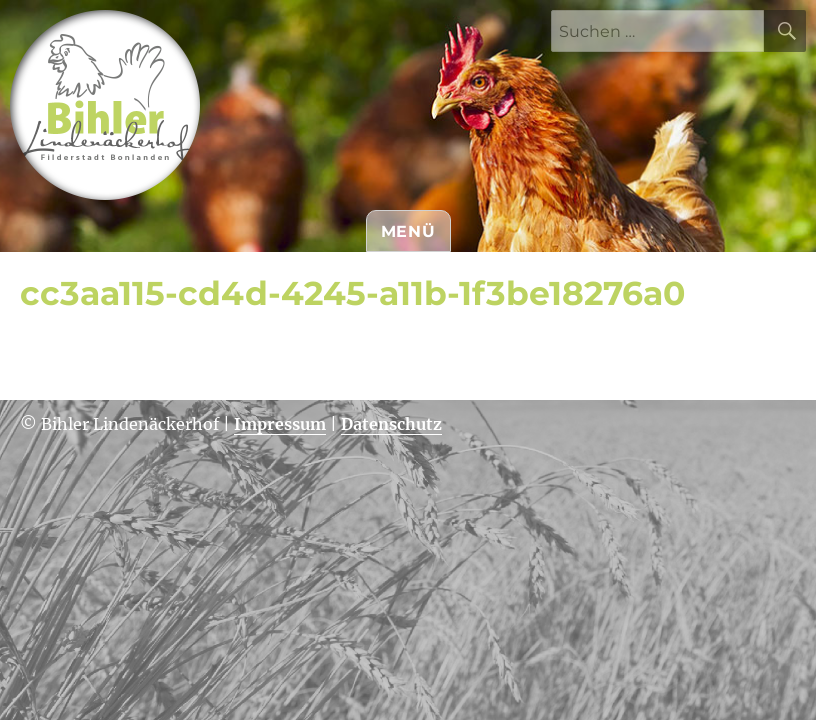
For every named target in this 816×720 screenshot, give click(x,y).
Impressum (280, 424)
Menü (408, 231)
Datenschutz (391, 424)
